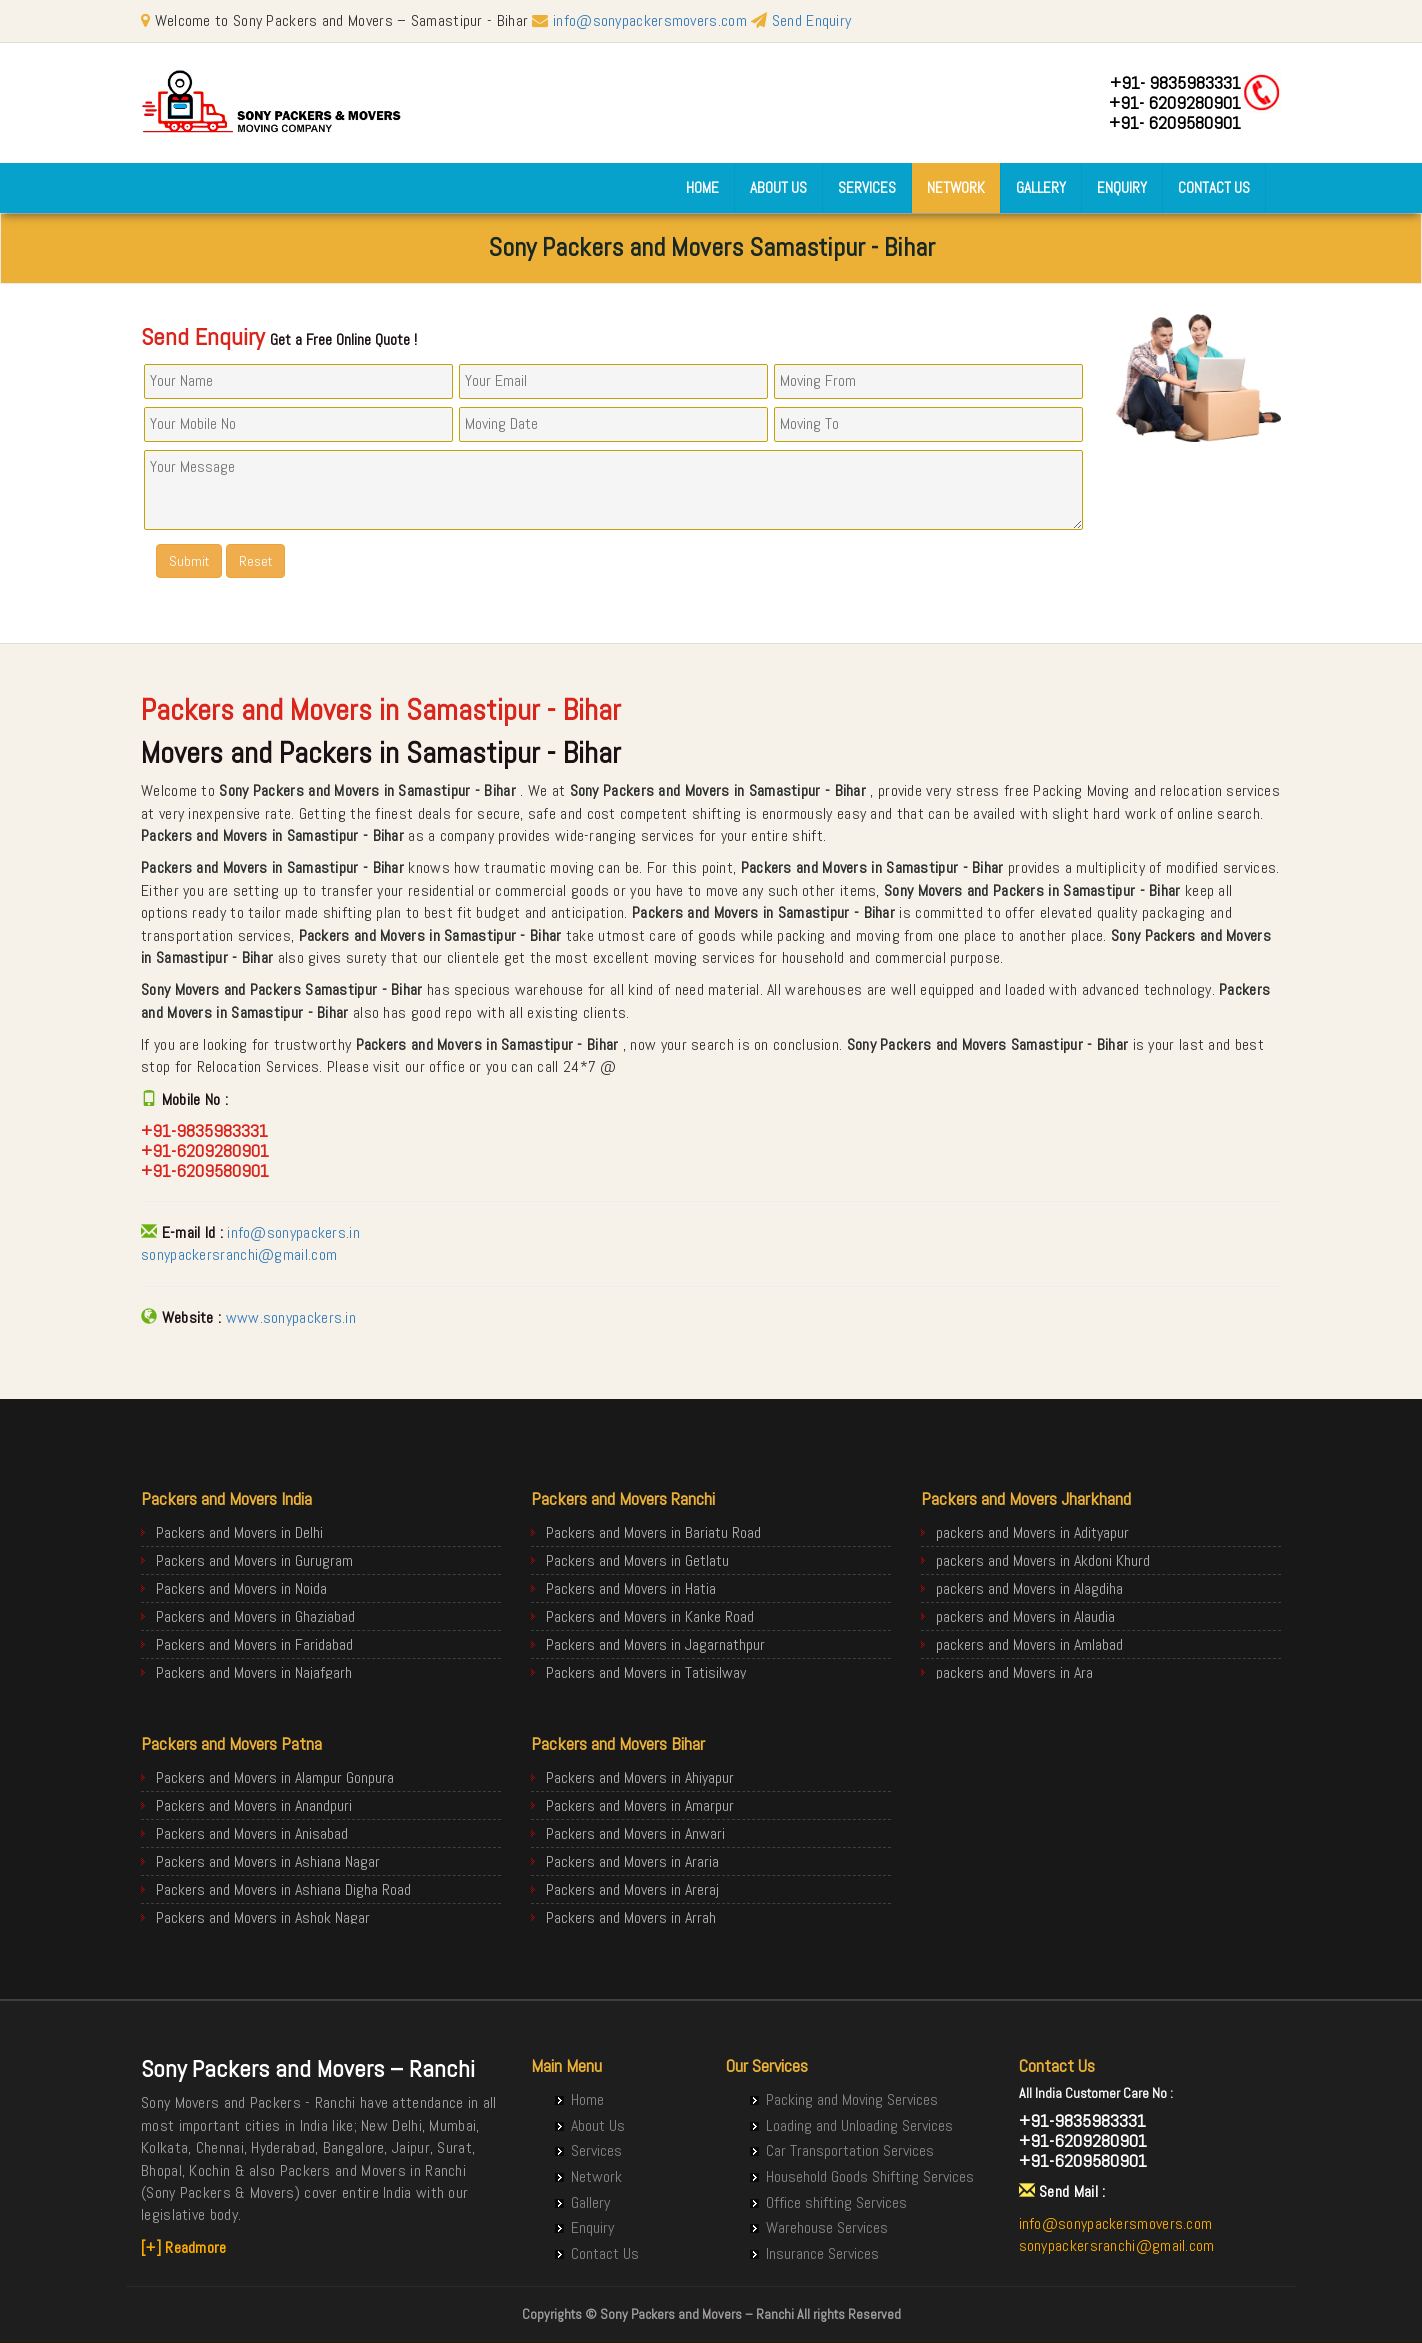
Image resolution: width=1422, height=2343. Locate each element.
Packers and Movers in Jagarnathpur (655, 1644)
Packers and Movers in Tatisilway (646, 1672)
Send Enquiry (801, 20)
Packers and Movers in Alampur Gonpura (275, 1777)
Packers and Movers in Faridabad (254, 1644)
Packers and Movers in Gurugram (254, 1560)
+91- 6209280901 (1175, 102)
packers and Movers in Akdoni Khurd (1043, 1560)
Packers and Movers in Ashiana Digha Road (283, 1889)
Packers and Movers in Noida (241, 1588)
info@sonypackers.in (293, 1232)
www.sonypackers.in (291, 1317)
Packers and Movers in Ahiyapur (640, 1777)
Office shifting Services (836, 2202)
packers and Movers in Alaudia (1025, 1616)
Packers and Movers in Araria (632, 1861)
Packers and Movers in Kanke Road (650, 1616)
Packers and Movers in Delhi (239, 1532)
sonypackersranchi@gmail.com (239, 1254)
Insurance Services (822, 2253)
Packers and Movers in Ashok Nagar (263, 1917)
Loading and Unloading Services (859, 2125)
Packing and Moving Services (852, 2099)
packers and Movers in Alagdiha (1029, 1588)
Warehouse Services (827, 2227)
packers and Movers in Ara (1014, 1672)
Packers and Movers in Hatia (631, 1588)
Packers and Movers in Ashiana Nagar (268, 1861)
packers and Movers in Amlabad (1029, 1644)
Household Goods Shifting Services (870, 2176)
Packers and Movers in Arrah (631, 1917)
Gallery (1041, 187)
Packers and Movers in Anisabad (252, 1833)
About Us (778, 187)
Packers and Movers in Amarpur (640, 1805)
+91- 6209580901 (1175, 122)
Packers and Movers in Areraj (632, 1889)
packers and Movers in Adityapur (1032, 1532)
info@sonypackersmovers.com (650, 20)
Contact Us (1214, 187)
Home (702, 187)
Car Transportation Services (850, 2150)
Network (956, 187)
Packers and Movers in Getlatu (637, 1560)
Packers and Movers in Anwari (635, 1833)
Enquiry (1122, 187)
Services (867, 187)
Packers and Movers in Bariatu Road (653, 1532)
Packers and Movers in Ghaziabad (255, 1616)
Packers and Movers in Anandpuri (254, 1805)
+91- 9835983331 (1175, 82)
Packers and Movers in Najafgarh (254, 1672)
